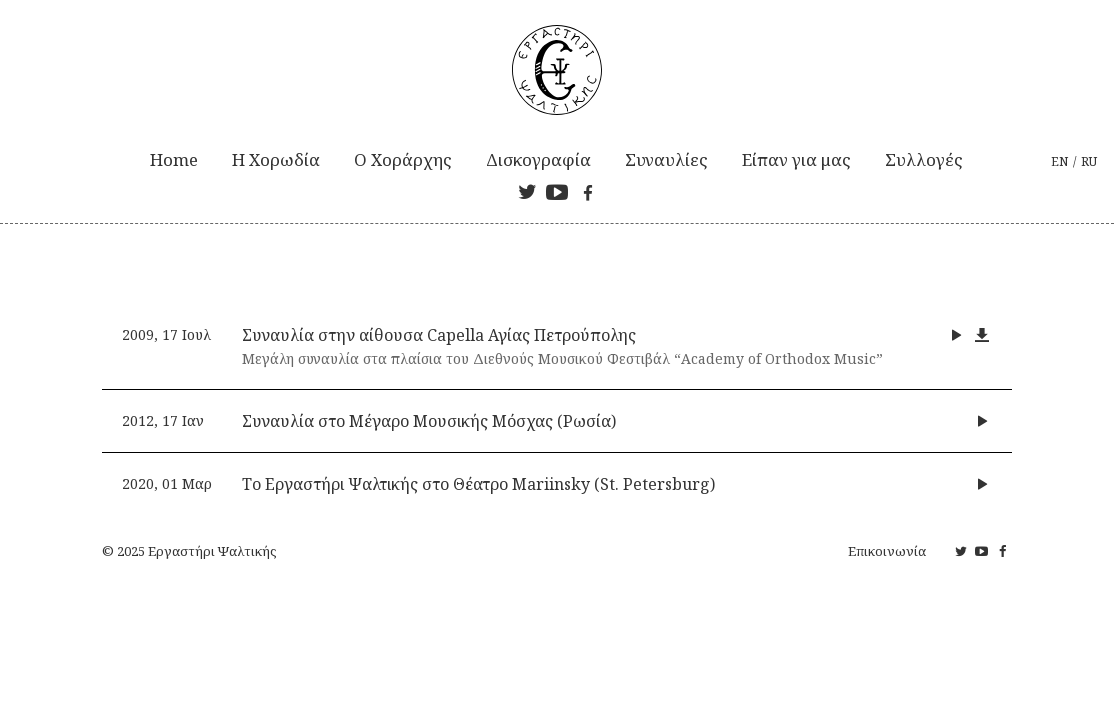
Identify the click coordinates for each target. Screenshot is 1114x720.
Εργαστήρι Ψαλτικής (212, 551)
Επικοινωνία (887, 551)
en (1059, 161)
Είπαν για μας (796, 159)
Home (174, 159)
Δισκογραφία (538, 159)
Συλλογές (924, 159)
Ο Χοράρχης (403, 159)
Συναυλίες (666, 159)
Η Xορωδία (276, 159)
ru (1089, 161)
